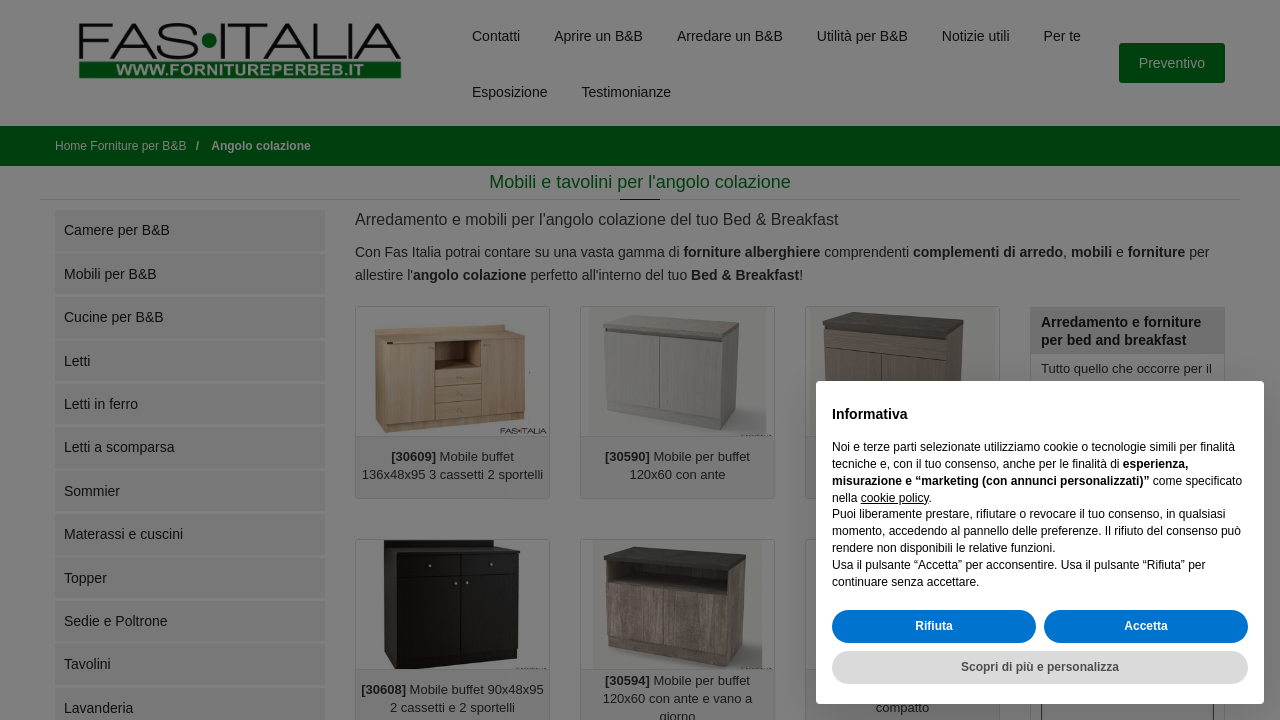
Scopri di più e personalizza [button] (1040, 667)
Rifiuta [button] (933, 626)
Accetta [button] (1145, 626)
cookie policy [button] (895, 498)
